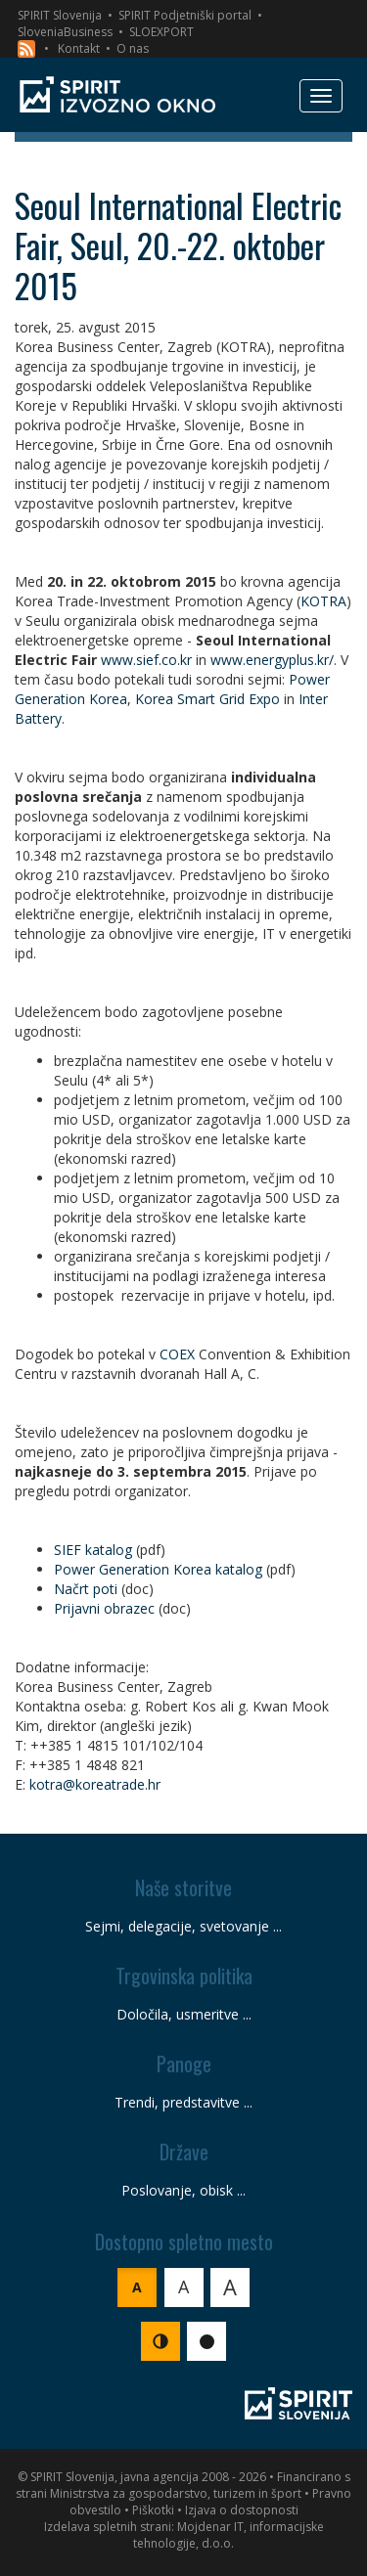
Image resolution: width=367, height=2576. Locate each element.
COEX (177, 1354)
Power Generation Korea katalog (158, 1569)
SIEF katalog (93, 1549)
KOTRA (323, 601)
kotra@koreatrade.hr (95, 1784)
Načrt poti (85, 1588)
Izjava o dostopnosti (241, 2510)
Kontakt (79, 48)
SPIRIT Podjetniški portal (185, 15)
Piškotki (153, 2510)
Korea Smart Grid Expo (207, 698)
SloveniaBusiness (65, 31)
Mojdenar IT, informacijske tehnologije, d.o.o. (228, 2535)
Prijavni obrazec (104, 1608)
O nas (132, 48)
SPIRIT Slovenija (60, 15)
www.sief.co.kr (146, 659)
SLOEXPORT (161, 31)
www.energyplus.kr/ (272, 659)
